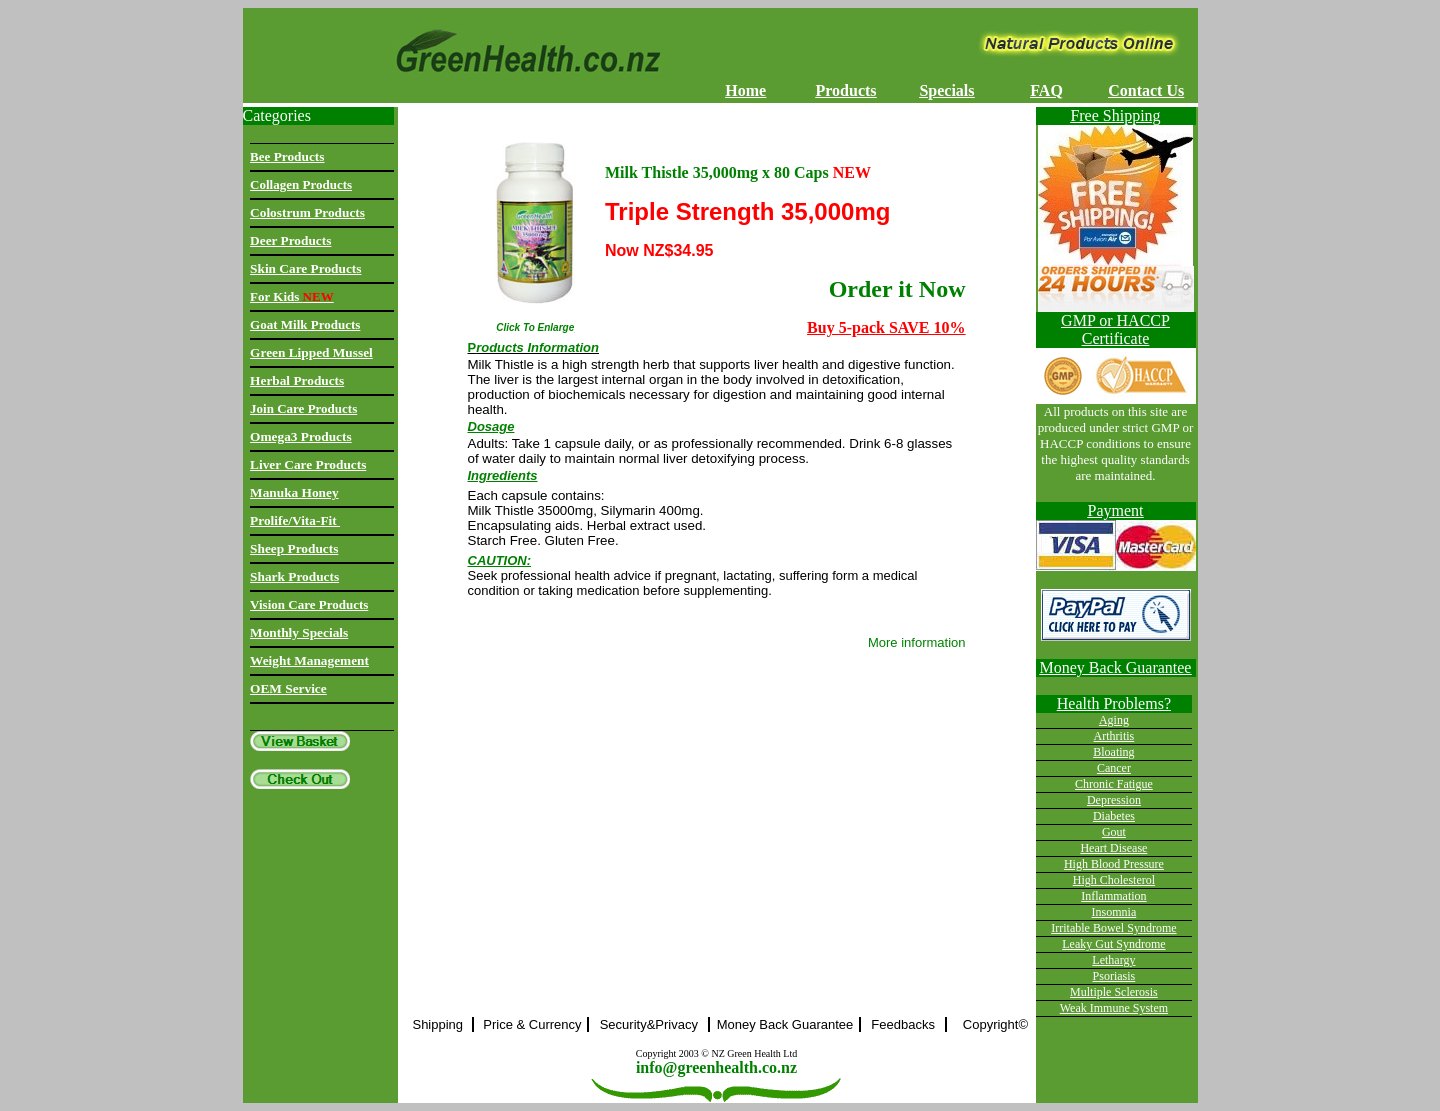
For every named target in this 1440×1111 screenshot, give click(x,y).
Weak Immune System (1114, 1008)
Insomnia (1114, 912)
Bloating (1113, 752)
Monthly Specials (299, 632)
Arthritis (1114, 736)
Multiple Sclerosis (1114, 992)
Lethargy (1113, 960)
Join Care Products (303, 408)
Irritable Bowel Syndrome (1113, 928)
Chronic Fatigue (1114, 784)
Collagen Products (301, 184)
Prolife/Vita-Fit (295, 520)
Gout (1114, 832)
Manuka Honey (294, 492)
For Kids (292, 296)
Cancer (1114, 768)
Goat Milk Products (305, 324)
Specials (946, 90)
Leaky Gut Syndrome (1113, 944)
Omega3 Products (301, 436)
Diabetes (1114, 816)
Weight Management (309, 660)
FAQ (1046, 90)
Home (745, 90)
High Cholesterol (1114, 880)
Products (846, 90)
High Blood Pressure (1114, 864)
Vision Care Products (309, 604)
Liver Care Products (308, 464)
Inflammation (1113, 896)
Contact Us (1146, 90)
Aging (1114, 720)
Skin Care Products (305, 268)
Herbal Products (297, 380)
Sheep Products (294, 548)
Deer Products (290, 240)
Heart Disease (1113, 848)
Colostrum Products (307, 212)
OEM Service (288, 688)
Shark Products (294, 576)
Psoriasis (1114, 976)
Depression (1114, 800)
